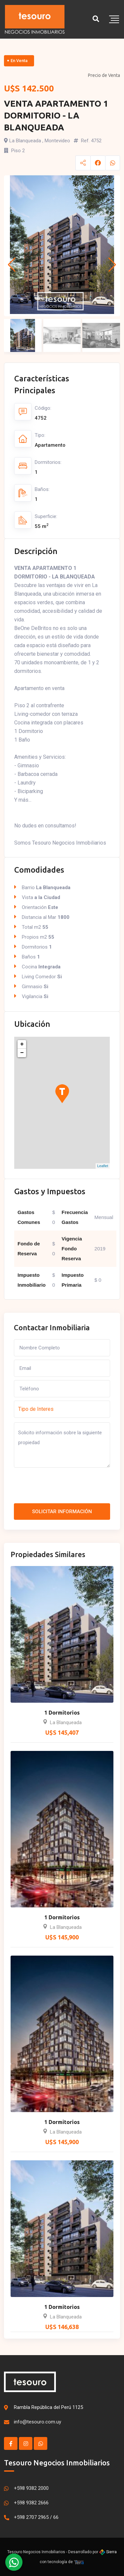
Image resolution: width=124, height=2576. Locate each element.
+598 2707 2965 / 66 (36, 2517)
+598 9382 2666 (31, 2503)
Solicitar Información (62, 1511)
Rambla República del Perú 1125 (48, 2407)
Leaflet (102, 1166)
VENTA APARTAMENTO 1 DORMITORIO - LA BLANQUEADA (56, 115)
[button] (11, 265)
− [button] (22, 1053)
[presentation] (64, 1487)
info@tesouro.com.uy (37, 2422)
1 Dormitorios (62, 1713)
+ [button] (22, 1044)
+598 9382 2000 (31, 2488)
